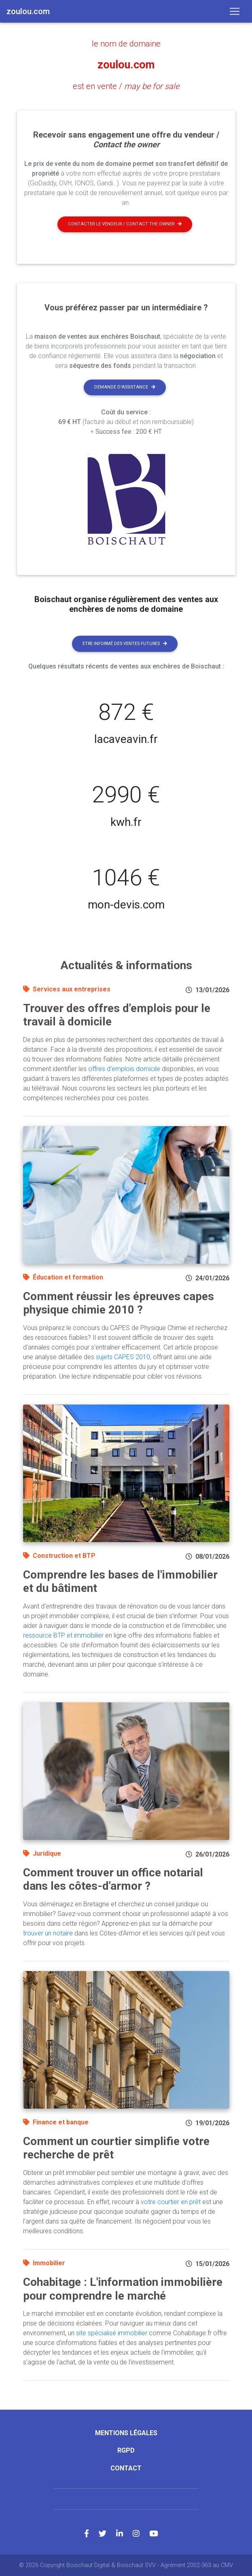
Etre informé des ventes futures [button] (125, 643)
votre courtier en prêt (171, 2202)
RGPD (126, 2450)
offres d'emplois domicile (124, 1068)
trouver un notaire (48, 1933)
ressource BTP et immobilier (63, 1635)
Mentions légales (126, 2433)
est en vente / (126, 86)
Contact (126, 2468)
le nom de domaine (126, 44)
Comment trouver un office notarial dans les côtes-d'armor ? (113, 1879)
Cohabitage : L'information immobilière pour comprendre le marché (122, 2288)
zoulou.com (126, 64)
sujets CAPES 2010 (123, 1356)
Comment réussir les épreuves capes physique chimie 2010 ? (118, 1302)
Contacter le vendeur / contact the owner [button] (125, 224)
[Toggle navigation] (235, 11)
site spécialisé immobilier (111, 2333)
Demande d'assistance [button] (124, 387)
